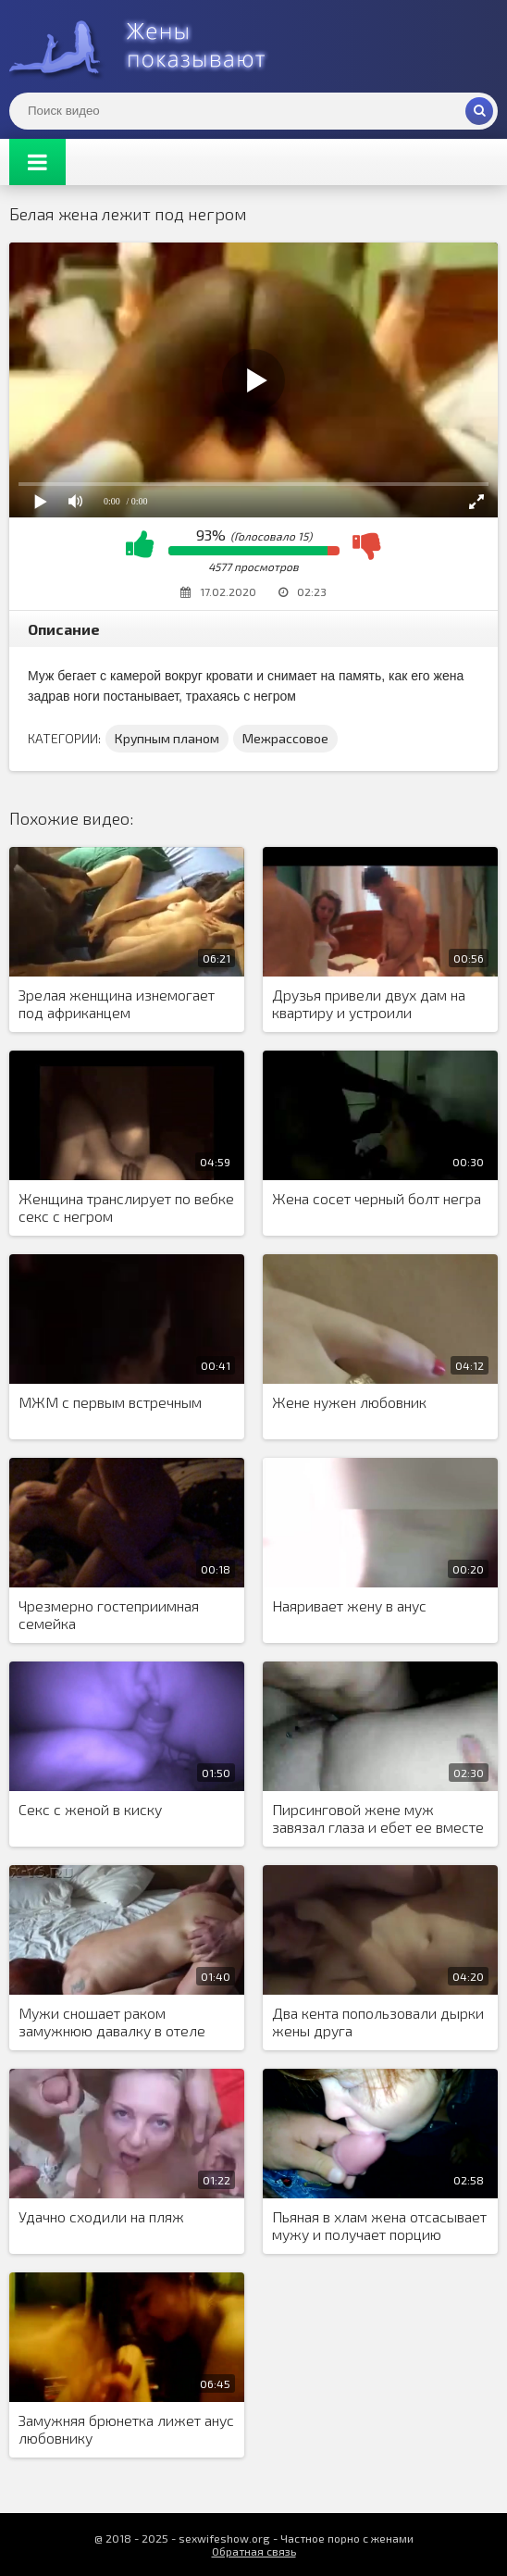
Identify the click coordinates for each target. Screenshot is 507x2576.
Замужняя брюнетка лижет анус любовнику (126, 2428)
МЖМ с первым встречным (110, 1402)
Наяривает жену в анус (349, 1605)
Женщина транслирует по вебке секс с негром (126, 1207)
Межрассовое (285, 738)
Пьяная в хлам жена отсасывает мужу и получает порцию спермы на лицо (379, 2226)
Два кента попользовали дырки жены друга (378, 2021)
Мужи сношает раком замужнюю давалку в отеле (112, 2021)
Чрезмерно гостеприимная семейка (109, 1614)
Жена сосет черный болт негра (376, 1198)
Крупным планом (167, 738)
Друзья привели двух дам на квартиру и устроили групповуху (368, 1004)
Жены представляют (148, 46)
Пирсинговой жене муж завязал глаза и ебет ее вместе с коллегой (378, 1818)
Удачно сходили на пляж (101, 2216)
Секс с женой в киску (90, 1809)
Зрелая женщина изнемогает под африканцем (117, 1003)
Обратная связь (254, 2551)
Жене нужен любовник (349, 1402)
